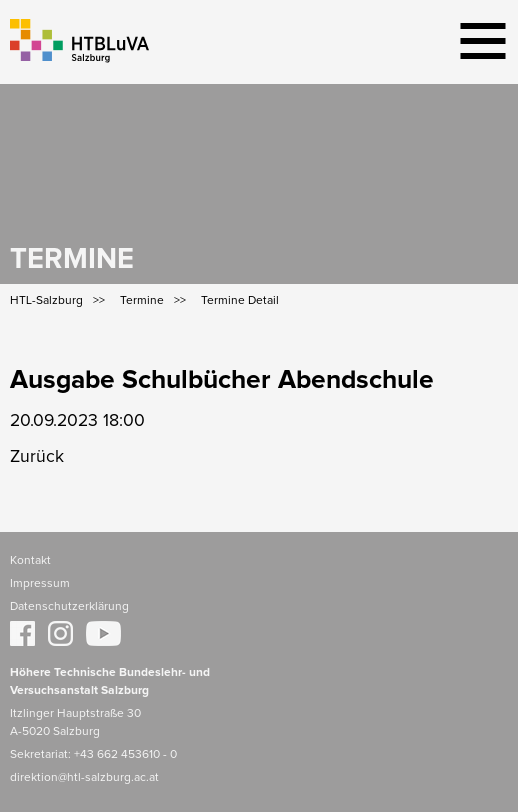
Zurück (37, 457)
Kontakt (30, 561)
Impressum (40, 584)
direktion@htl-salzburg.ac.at (84, 778)
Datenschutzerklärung (69, 607)
